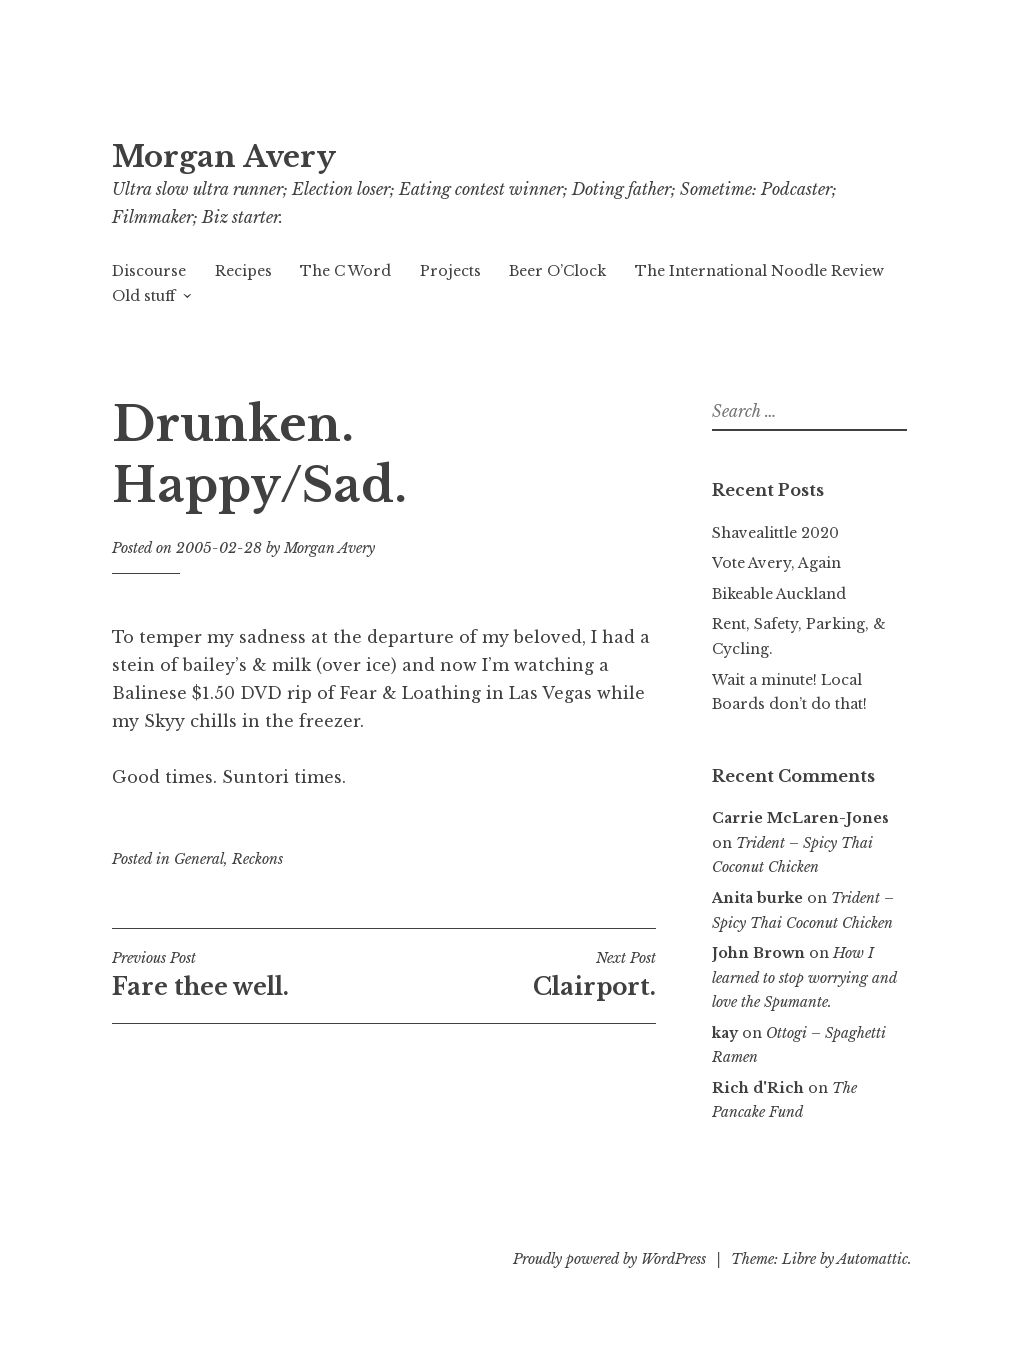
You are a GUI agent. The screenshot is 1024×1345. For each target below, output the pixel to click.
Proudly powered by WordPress (609, 1259)
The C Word (345, 271)
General (199, 859)
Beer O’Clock (557, 271)
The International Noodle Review (759, 271)
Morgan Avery (224, 157)
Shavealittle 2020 (775, 533)
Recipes (243, 271)
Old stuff (143, 296)
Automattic (872, 1259)
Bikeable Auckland (779, 594)
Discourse (149, 271)
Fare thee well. (248, 975)
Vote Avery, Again (776, 563)
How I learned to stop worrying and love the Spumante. (804, 977)
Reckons (257, 859)
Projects (450, 271)
